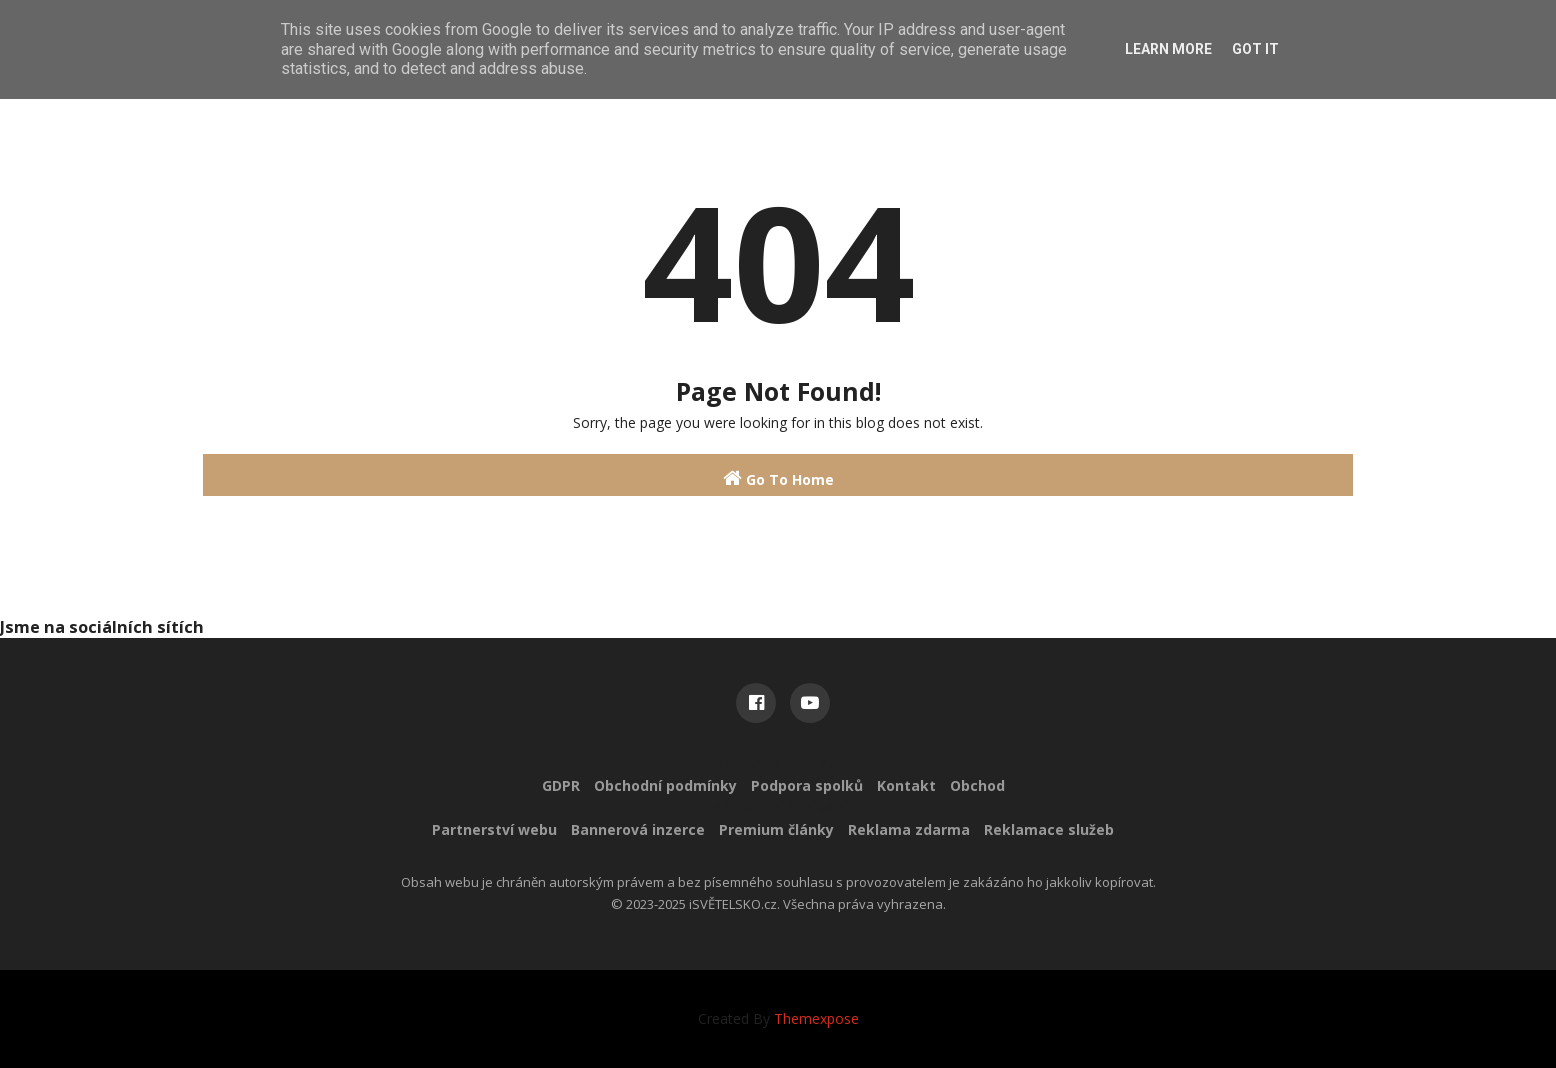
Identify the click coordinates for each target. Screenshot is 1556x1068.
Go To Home (778, 478)
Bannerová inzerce (638, 829)
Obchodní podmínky (665, 785)
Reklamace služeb (1049, 829)
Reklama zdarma (909, 829)
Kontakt (906, 785)
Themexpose (816, 1018)
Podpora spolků (807, 785)
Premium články (776, 829)
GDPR (561, 785)
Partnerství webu (494, 829)
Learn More (1168, 49)
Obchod (977, 785)
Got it (1255, 49)
